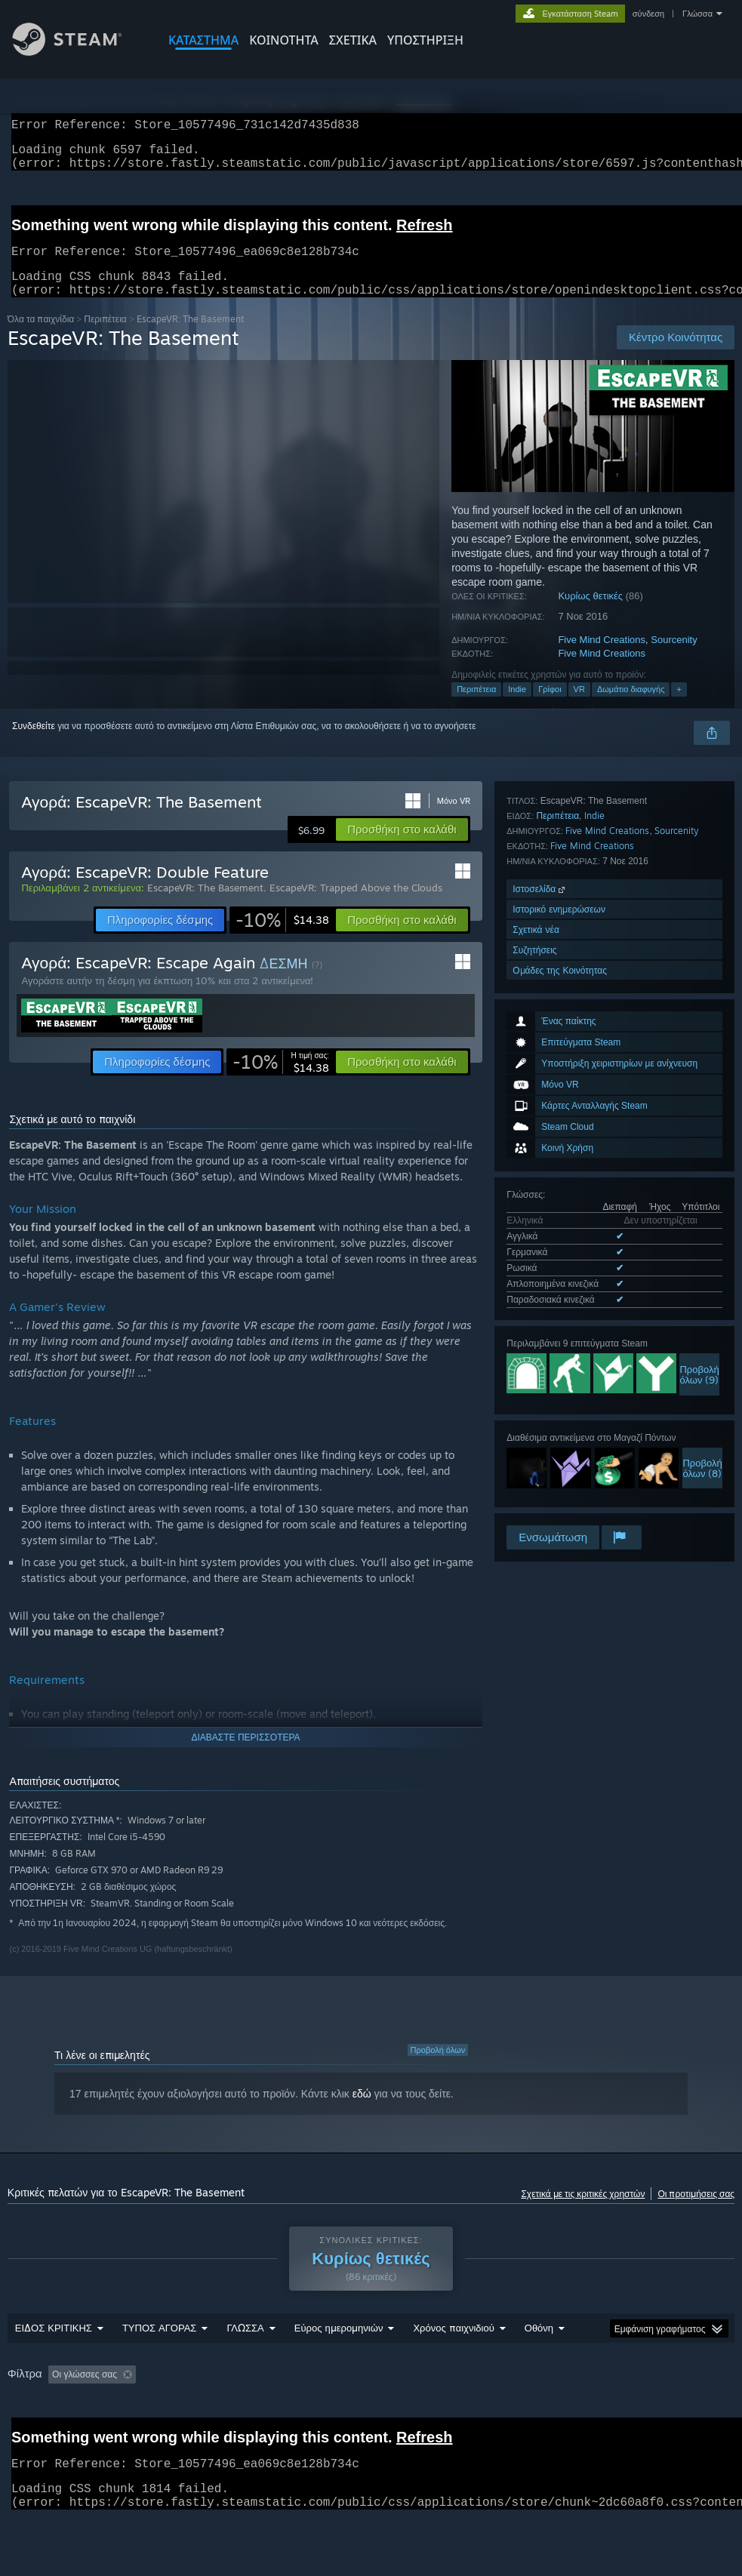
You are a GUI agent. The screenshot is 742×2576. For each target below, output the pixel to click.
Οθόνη (539, 2367)
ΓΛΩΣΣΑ (244, 2367)
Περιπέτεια (105, 337)
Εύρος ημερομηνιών (338, 2367)
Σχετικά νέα (536, 1460)
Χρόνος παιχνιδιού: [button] (382, 2413)
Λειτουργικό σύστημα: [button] (645, 2413)
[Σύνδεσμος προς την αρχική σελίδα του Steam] (78, 51)
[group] (371, 2424)
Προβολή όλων (438, 2068)
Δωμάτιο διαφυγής (631, 707)
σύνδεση (648, 13)
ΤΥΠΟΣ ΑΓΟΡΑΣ (159, 2367)
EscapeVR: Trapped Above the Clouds (355, 906)
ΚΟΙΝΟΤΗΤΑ (284, 40)
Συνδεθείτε (33, 744)
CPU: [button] (22, 2434)
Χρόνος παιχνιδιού (453, 2367)
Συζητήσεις (534, 1480)
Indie (517, 707)
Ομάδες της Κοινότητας (560, 1501)
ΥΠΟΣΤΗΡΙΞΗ (425, 40)
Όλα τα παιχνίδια (41, 337)
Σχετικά (353, 40)
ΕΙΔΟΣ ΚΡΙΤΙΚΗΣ (53, 2367)
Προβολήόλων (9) (699, 1173)
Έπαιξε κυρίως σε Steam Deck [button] (511, 2413)
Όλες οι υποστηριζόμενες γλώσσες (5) (582, 1101)
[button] (401, 848)
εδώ (362, 2112)
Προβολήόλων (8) (702, 1266)
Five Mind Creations (601, 657)
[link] (282, 938)
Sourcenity (674, 657)
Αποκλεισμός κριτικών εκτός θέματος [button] (241, 2413)
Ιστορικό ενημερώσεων (559, 1439)
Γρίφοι (549, 707)
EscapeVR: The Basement (205, 906)
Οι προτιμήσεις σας (695, 2211)
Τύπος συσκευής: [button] (148, 2434)
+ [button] (678, 707)
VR (579, 707)
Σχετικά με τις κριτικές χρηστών (583, 2211)
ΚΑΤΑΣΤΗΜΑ (203, 40)
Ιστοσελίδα (540, 1419)
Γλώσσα (697, 13)
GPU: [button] (73, 2434)
